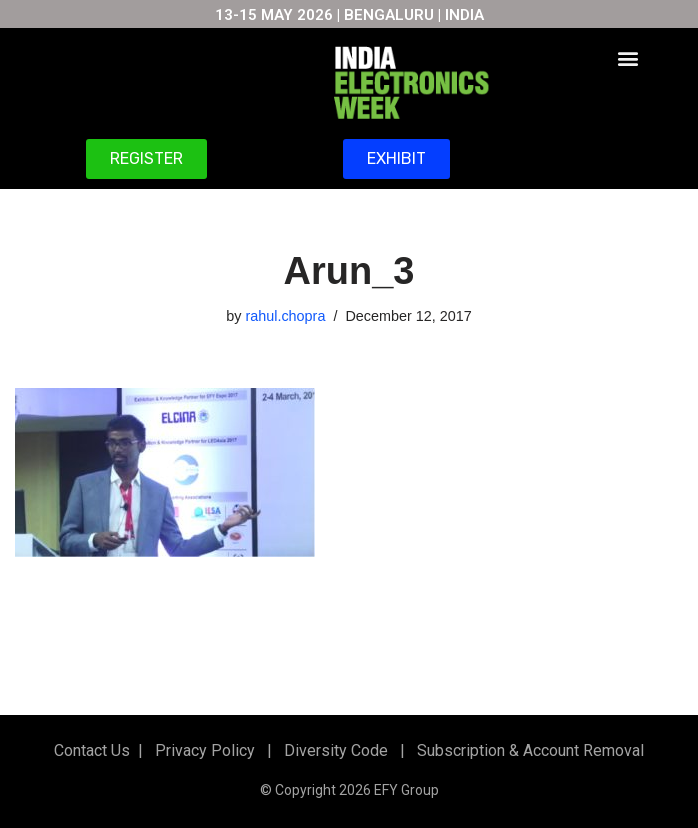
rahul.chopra (285, 316)
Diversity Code (332, 750)
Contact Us (92, 750)
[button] (628, 57)
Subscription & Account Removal (526, 750)
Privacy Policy (203, 750)
